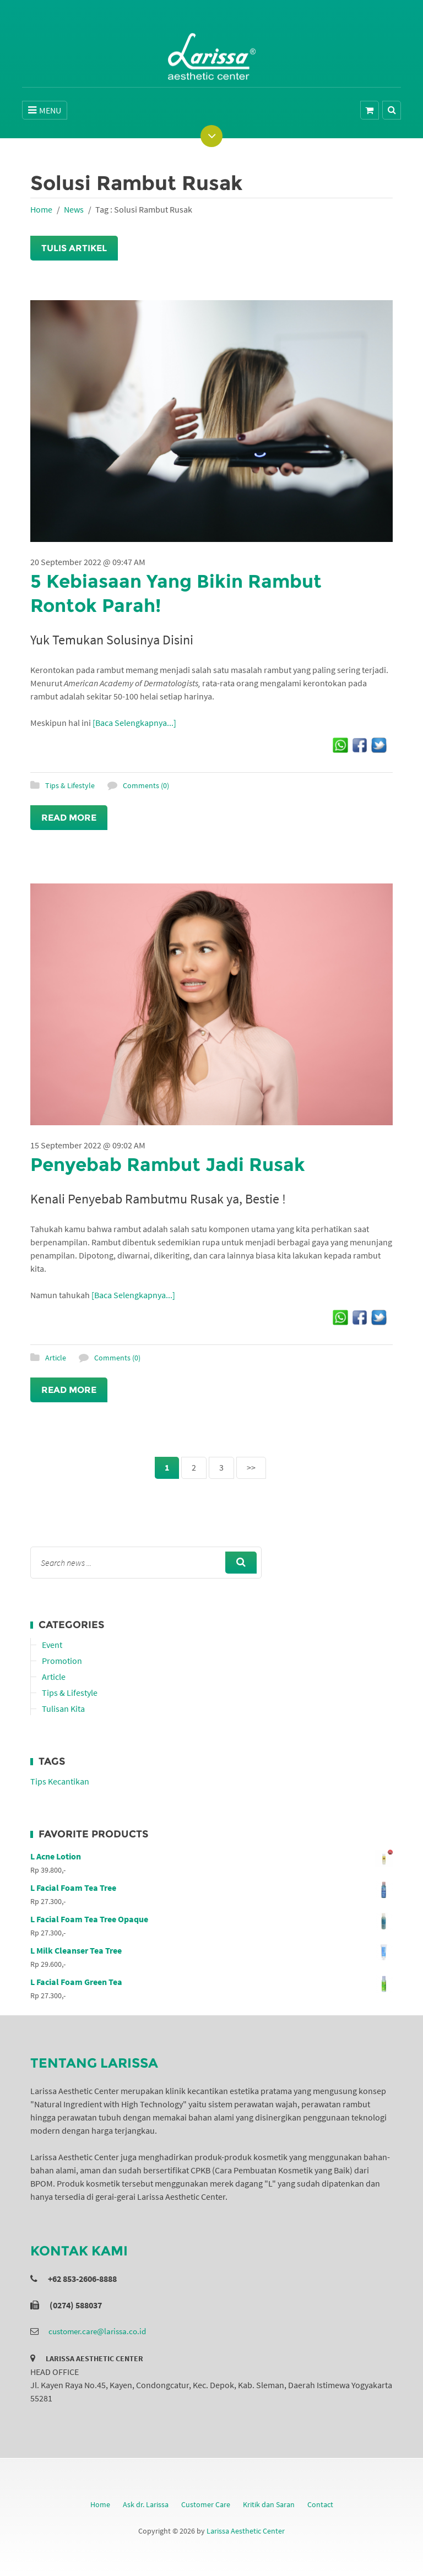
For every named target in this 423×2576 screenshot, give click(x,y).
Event (52, 1644)
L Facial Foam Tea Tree (211, 1887)
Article (55, 1358)
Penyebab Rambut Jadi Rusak (179, 1164)
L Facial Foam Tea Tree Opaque (211, 1919)
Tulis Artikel (74, 248)
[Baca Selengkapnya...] (134, 722)
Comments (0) (146, 785)
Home (41, 209)
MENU (44, 110)
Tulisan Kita (63, 1708)
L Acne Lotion (211, 1856)
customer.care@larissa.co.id (97, 2331)
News (74, 209)
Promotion (62, 1660)
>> (251, 1467)
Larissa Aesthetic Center (246, 2531)
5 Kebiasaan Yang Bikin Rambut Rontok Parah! (188, 592)
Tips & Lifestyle (70, 785)
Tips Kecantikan (59, 1781)
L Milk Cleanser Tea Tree (211, 1950)
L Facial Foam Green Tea (211, 1981)
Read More (68, 817)
